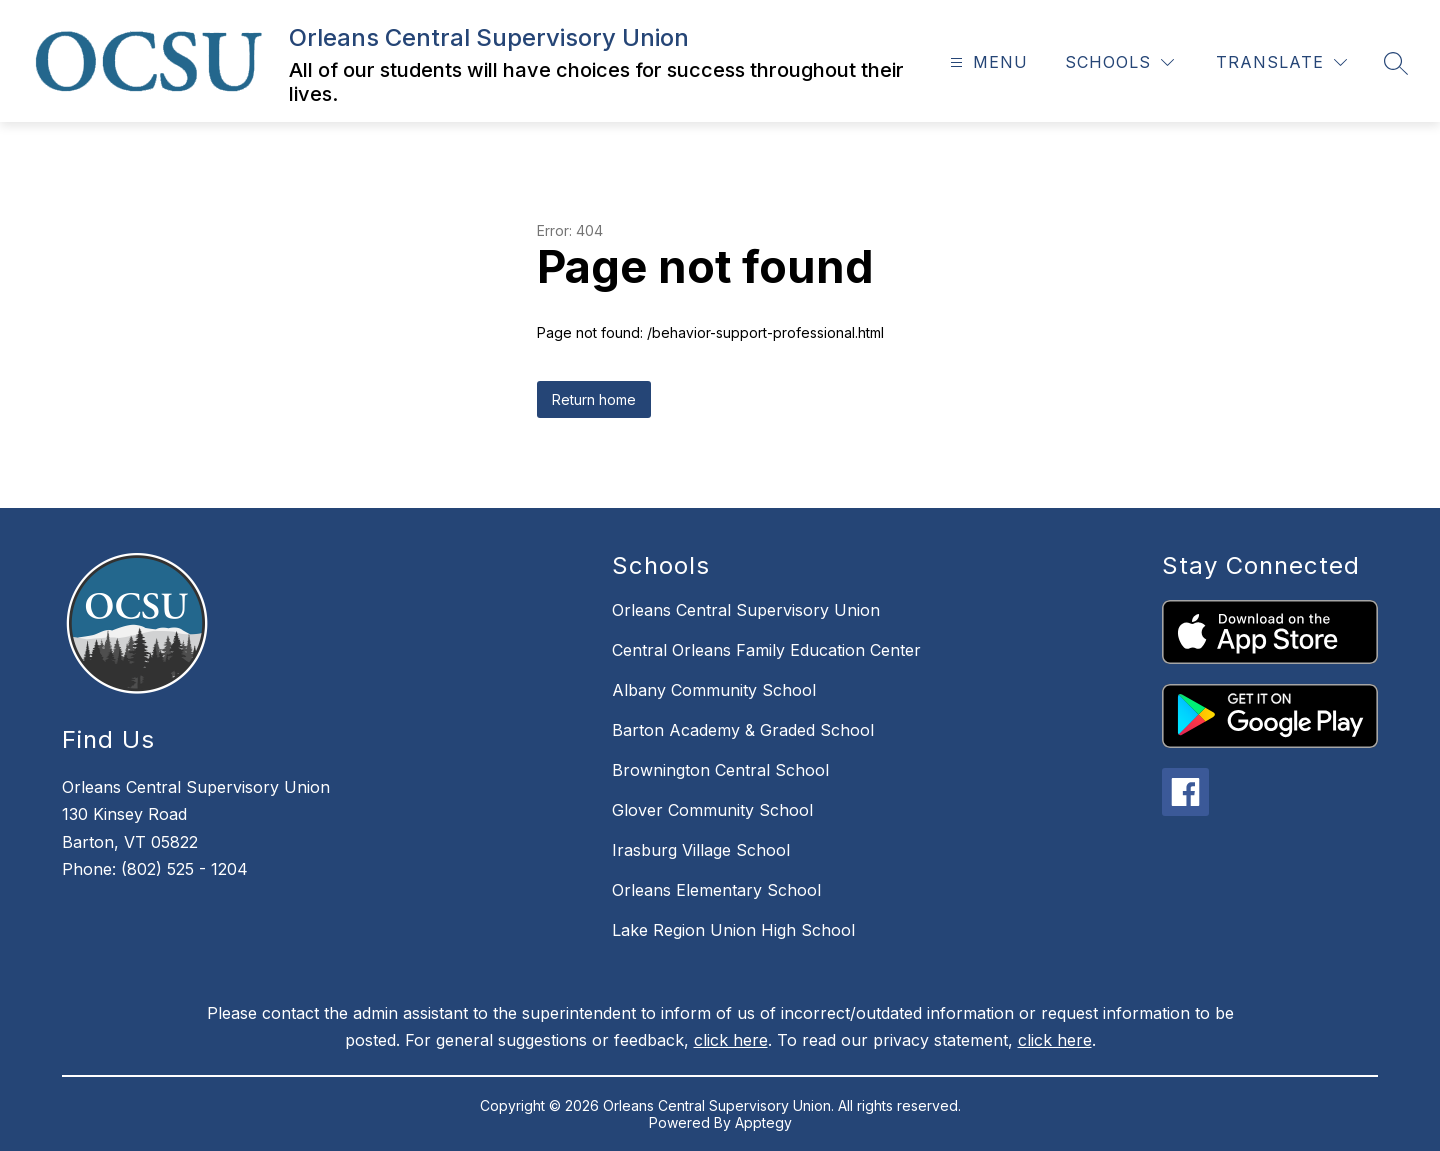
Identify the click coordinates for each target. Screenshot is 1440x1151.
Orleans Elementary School (716, 890)
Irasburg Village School (701, 850)
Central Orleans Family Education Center (766, 650)
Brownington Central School (720, 770)
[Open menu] (986, 62)
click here (731, 1040)
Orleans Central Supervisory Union (746, 610)
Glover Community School (712, 810)
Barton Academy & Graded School (743, 730)
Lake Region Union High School (733, 930)
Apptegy (763, 1122)
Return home (594, 399)
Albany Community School (714, 690)
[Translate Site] (1281, 62)
